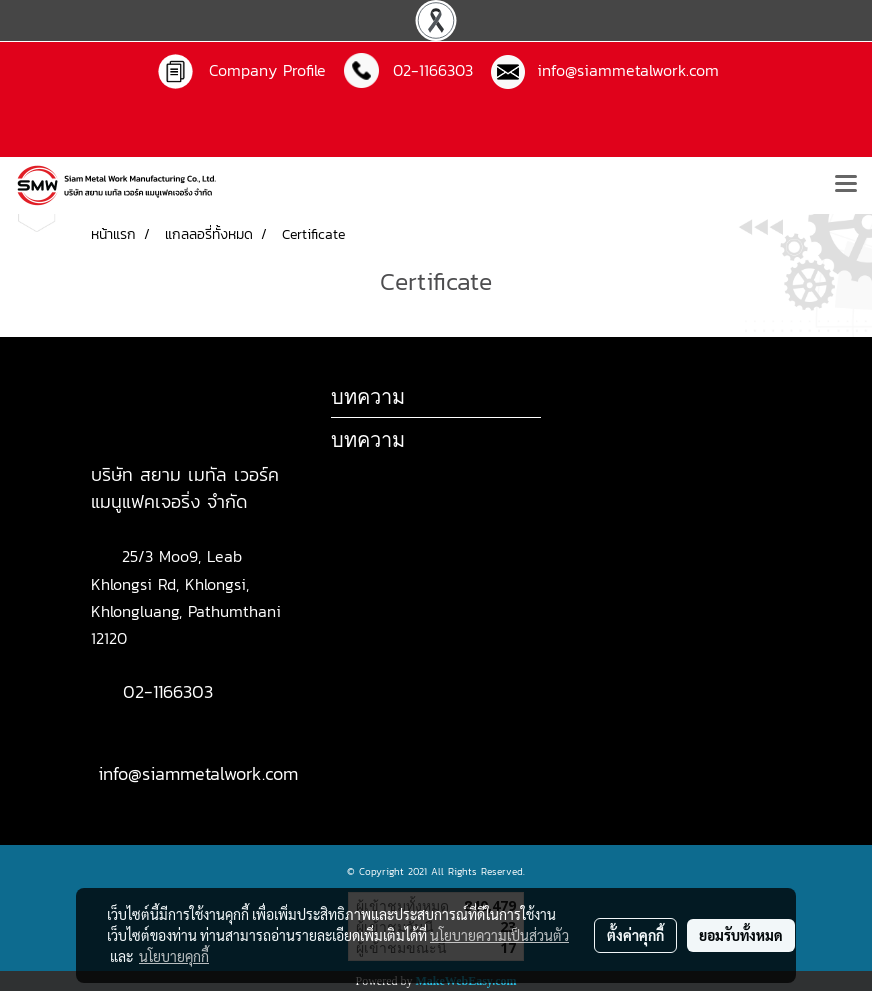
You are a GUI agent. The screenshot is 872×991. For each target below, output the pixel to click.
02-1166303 (168, 691)
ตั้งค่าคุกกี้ (635, 935)
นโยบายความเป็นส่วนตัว (499, 935)
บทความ (368, 439)
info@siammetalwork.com (622, 70)
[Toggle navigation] (846, 185)
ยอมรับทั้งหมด (741, 935)
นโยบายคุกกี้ (174, 956)
